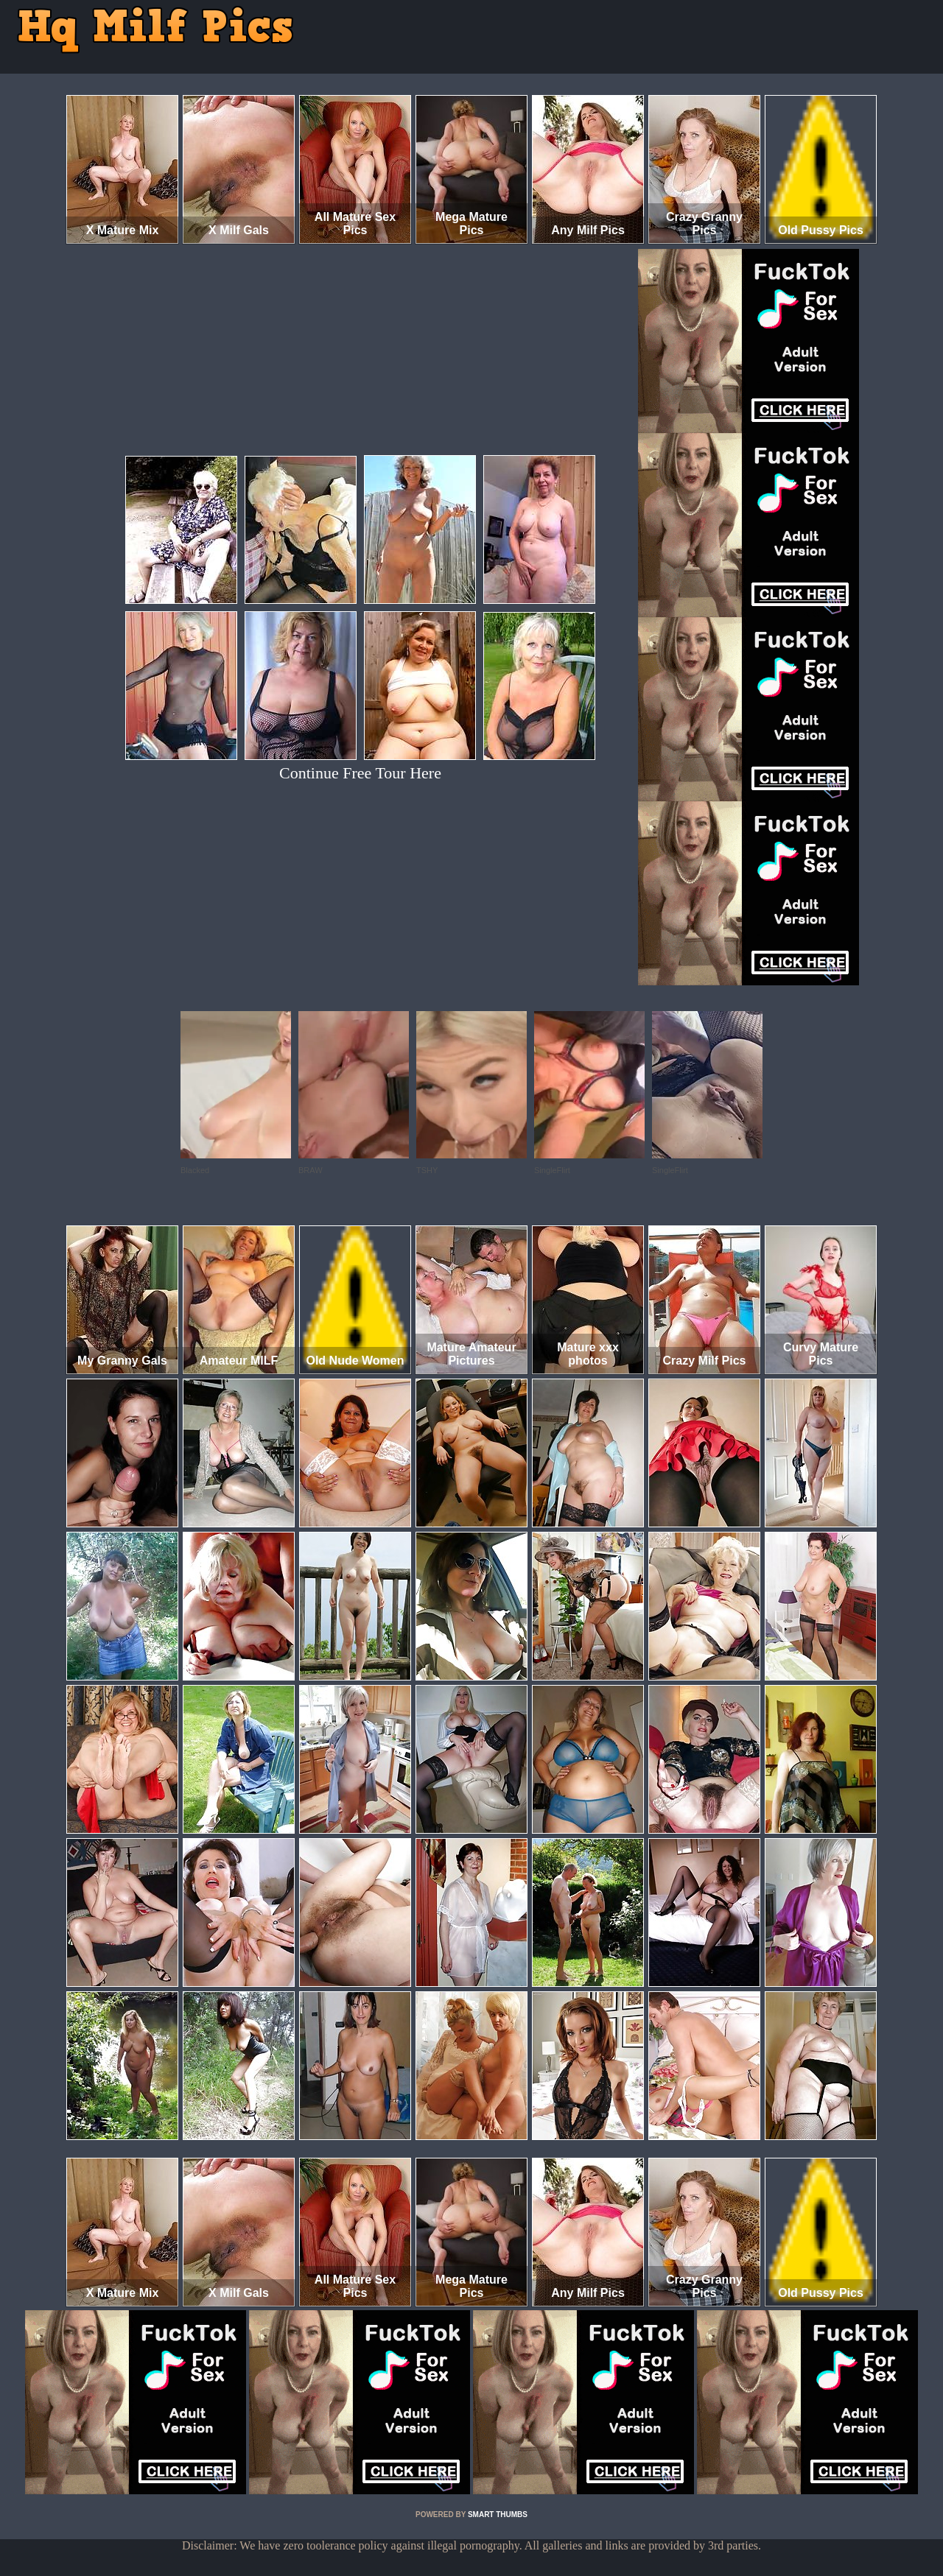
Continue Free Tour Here (360, 773)
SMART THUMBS (497, 2514)
